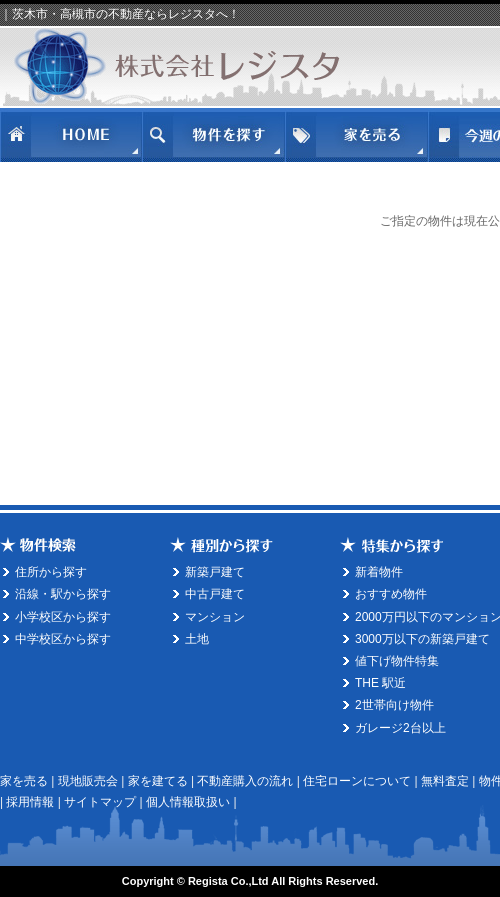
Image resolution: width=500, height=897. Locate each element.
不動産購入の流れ (245, 781)
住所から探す (51, 572)
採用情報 (30, 802)
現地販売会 (88, 781)
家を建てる (158, 781)
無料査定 (445, 781)
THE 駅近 (380, 683)
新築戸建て (215, 572)
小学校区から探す (63, 617)
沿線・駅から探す (63, 594)
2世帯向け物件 (394, 705)
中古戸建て (215, 594)
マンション (215, 617)
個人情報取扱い (188, 802)
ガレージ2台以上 (400, 728)
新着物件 (379, 572)
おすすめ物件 (391, 594)
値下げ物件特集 (397, 661)
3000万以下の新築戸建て (422, 639)
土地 (197, 639)
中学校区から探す (63, 639)
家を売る (24, 781)
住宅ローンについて (357, 781)
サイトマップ (100, 802)
